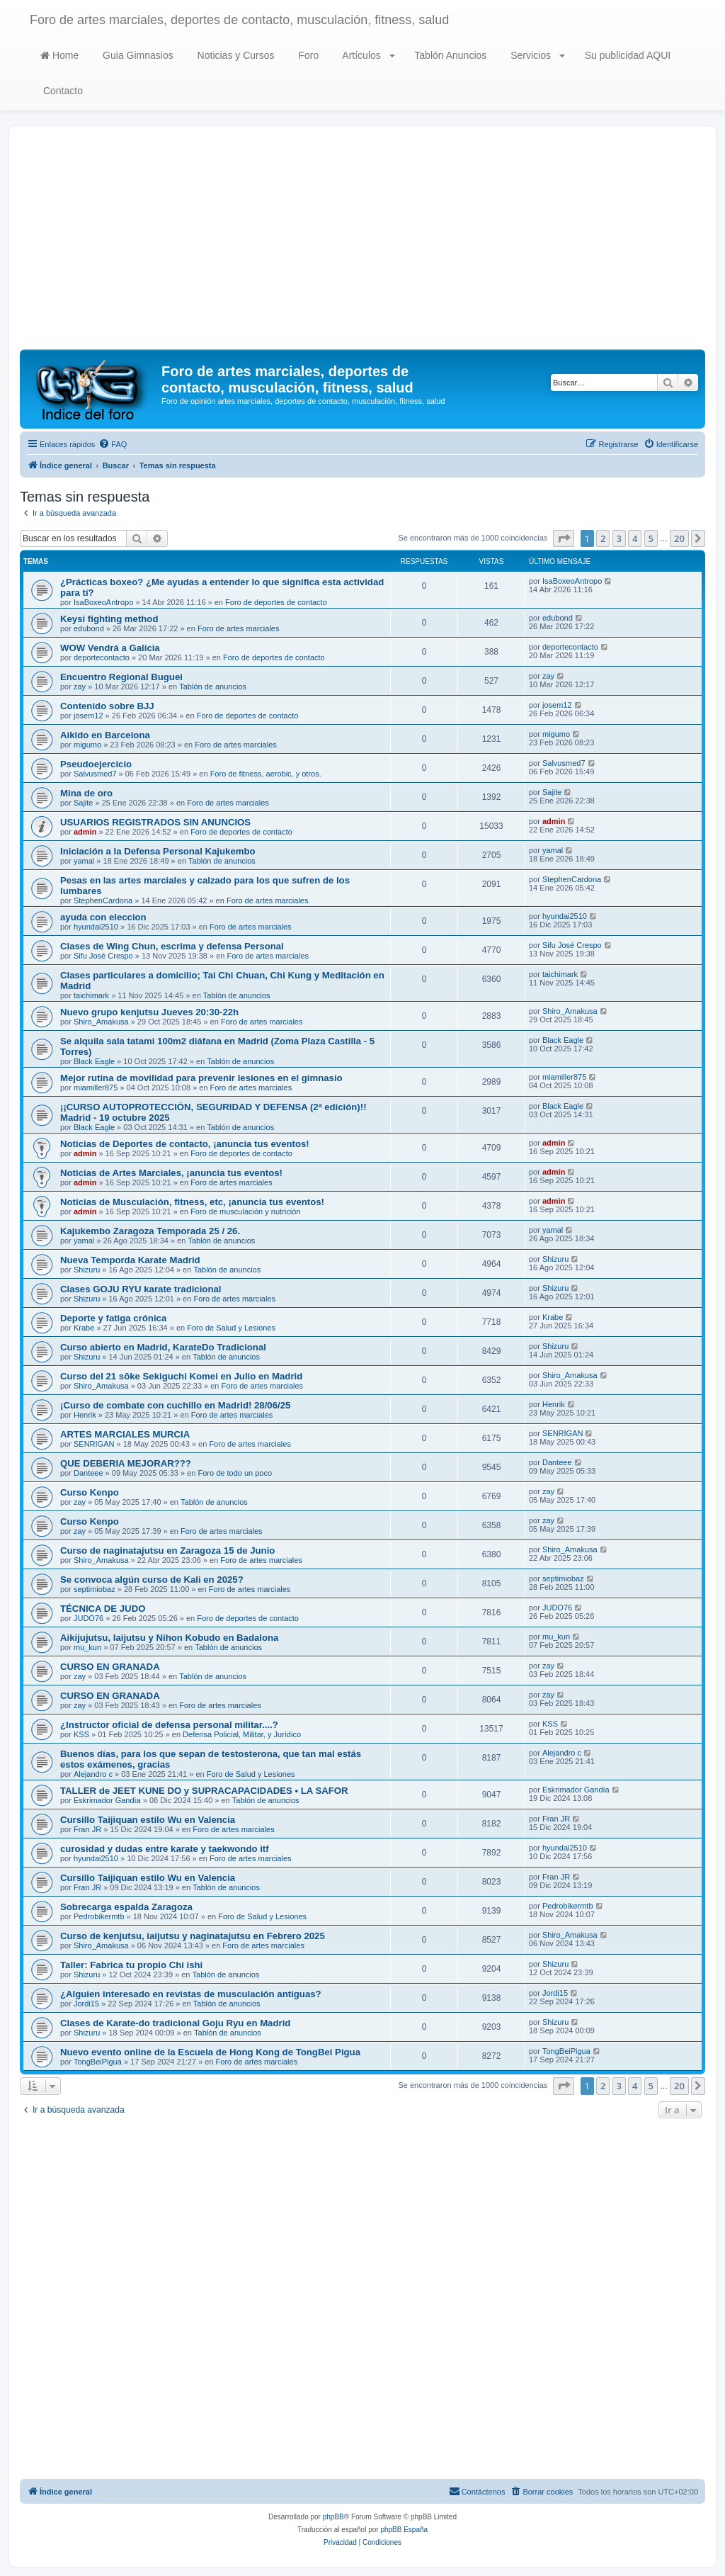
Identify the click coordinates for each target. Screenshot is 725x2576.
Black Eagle (94, 1061)
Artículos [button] (367, 55)
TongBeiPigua (98, 2061)
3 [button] (619, 538)
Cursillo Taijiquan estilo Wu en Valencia (147, 1819)
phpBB (333, 2517)
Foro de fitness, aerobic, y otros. (265, 773)
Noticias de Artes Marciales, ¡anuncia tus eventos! (171, 1173)
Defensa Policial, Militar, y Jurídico (242, 1734)
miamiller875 (96, 1087)
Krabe (84, 1327)
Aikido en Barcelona (105, 735)
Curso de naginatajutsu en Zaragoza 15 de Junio (167, 1550)
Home (59, 55)
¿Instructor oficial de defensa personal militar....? (169, 1724)
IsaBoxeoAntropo (103, 602)
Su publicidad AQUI (626, 55)
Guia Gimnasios (136, 55)
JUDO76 (88, 1618)
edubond (89, 628)
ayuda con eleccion (103, 917)
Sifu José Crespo (103, 955)
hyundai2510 (96, 926)
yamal (84, 861)
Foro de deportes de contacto (276, 602)
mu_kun (87, 1647)
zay (80, 686)
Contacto (61, 90)
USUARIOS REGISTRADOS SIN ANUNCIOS (155, 822)
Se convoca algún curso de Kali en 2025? (152, 1579)
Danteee (88, 1473)
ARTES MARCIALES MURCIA (125, 1434)
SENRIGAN (94, 1444)
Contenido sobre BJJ (107, 706)
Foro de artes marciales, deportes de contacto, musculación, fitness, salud (239, 20)
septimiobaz (94, 1589)
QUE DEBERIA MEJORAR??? (125, 1463)
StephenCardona (103, 900)
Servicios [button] (536, 55)
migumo (87, 744)
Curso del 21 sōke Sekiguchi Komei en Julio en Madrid (181, 1376)
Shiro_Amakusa (101, 1021)
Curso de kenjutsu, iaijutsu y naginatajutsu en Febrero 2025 (192, 1936)
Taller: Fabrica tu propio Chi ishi (131, 1965)
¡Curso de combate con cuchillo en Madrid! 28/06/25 (175, 1405)
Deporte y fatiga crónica (113, 1318)
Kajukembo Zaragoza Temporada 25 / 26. (150, 1231)
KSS (81, 1734)
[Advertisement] (362, 243)
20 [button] (679, 538)
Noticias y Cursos (235, 55)
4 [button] (634, 538)
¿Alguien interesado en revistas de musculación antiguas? (190, 1994)
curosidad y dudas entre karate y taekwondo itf (164, 1848)
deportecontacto (102, 657)
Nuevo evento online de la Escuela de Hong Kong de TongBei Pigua (210, 2052)
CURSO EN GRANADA (110, 1666)
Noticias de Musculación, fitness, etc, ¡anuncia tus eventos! (192, 1202)
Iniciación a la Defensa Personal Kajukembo (158, 851)
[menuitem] (112, 444)
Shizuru (87, 1269)
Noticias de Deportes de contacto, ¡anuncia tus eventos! (184, 1144)
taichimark (91, 995)
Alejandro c (93, 1774)
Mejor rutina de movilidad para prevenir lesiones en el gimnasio (201, 1078)
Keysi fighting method (109, 619)
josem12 (88, 715)
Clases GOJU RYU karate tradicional (140, 1289)
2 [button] (602, 538)
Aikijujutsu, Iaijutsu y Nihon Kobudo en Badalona (169, 1637)
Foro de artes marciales (239, 628)
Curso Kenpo (89, 1492)
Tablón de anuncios (212, 686)
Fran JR (87, 1829)
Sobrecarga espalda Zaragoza (126, 1907)
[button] (563, 538)
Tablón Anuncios (449, 55)
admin (85, 831)
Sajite (83, 802)
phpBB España (404, 2529)
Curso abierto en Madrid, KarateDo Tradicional (163, 1347)
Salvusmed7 (95, 773)
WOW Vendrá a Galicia (110, 648)
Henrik (85, 1415)
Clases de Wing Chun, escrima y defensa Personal (172, 946)
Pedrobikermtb (99, 1916)
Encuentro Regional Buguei (121, 677)
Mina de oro (86, 793)
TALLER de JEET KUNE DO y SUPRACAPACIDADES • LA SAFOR (204, 1790)
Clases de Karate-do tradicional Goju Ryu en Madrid (175, 2023)
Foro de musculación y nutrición (245, 1211)
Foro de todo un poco (235, 1473)
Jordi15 (86, 2003)
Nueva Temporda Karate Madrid (130, 1260)
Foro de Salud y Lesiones (231, 1327)
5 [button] (651, 538)
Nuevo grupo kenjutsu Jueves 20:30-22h (149, 1012)
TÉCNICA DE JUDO (102, 1608)
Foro (307, 55)
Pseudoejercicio (96, 764)
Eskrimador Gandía (107, 1800)
